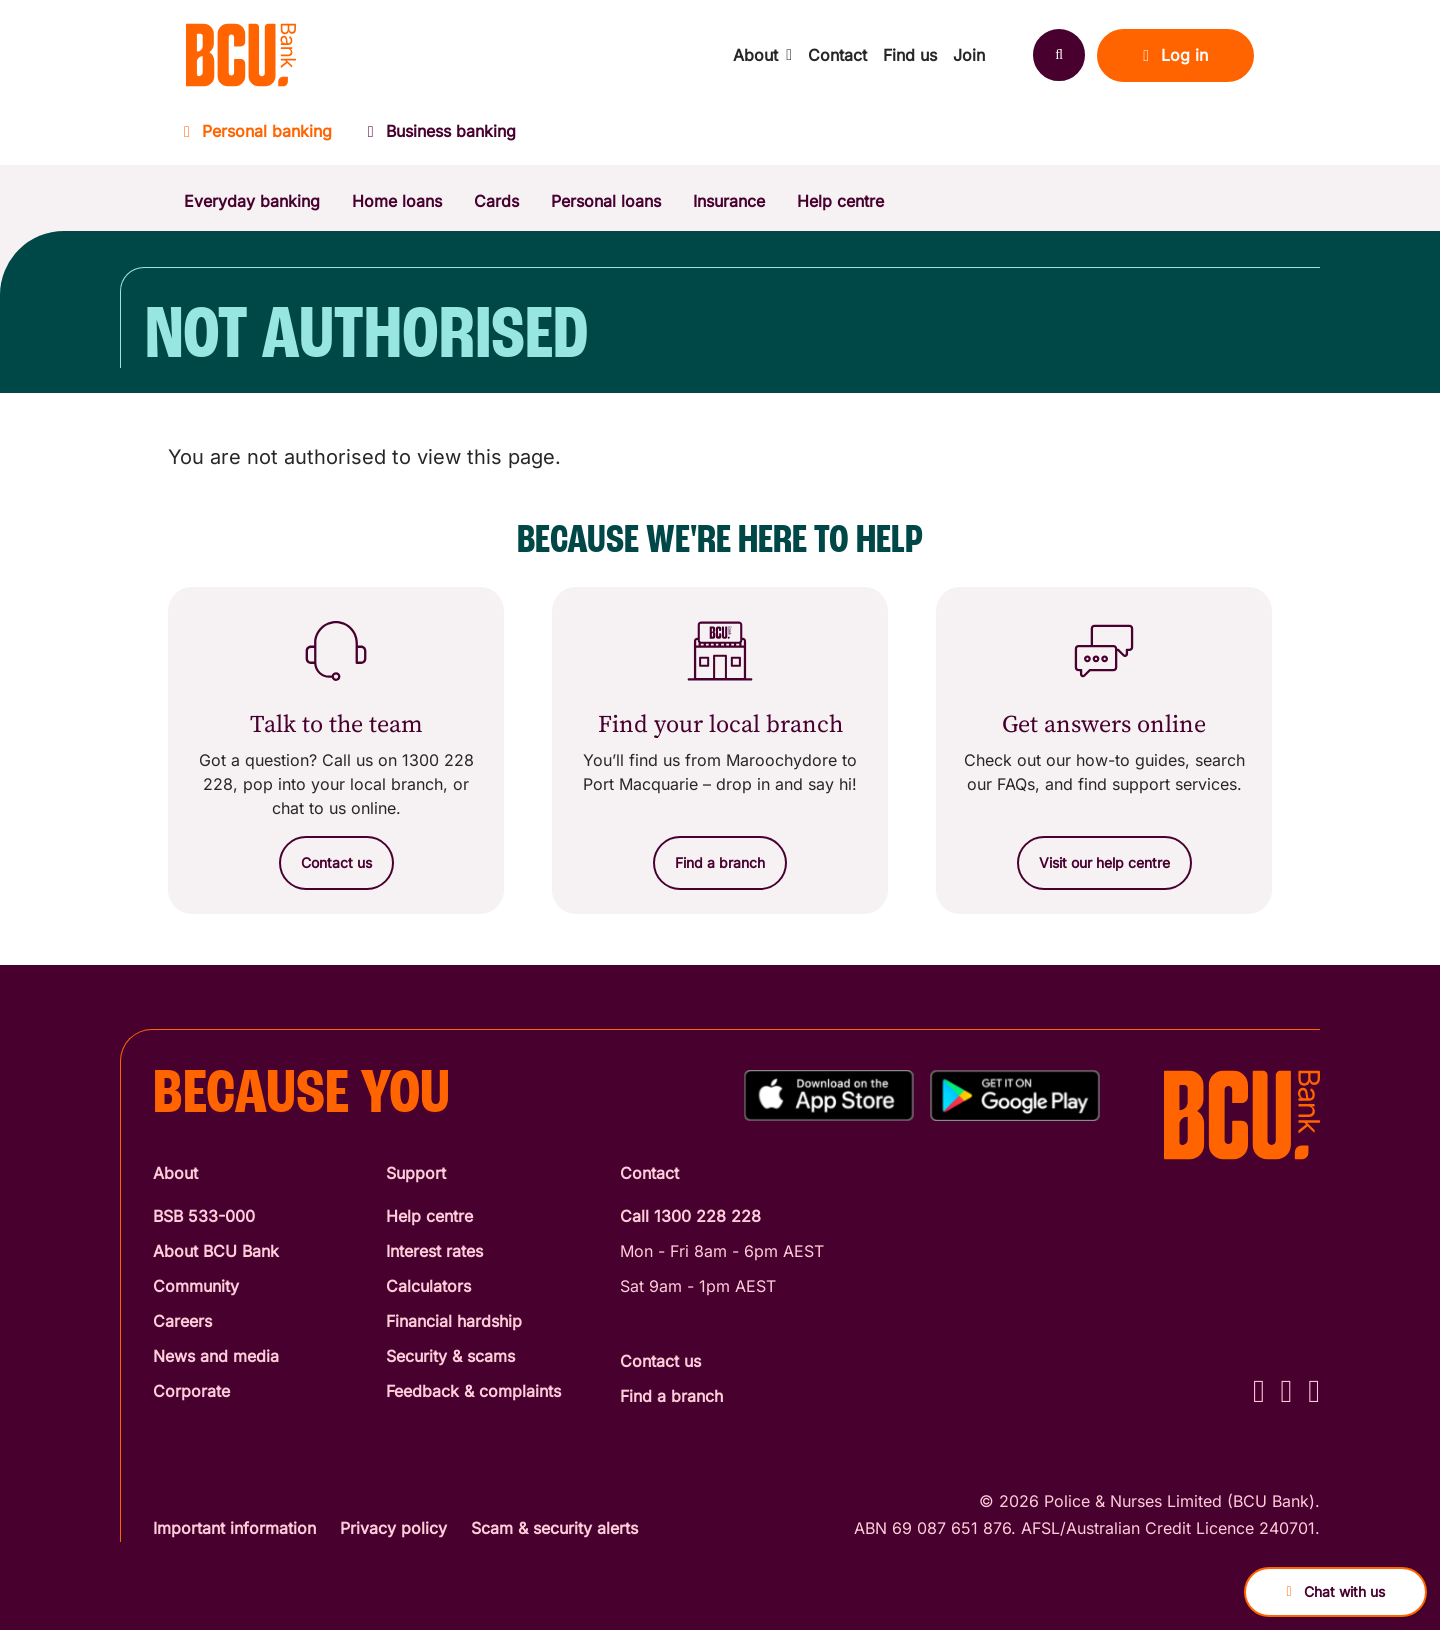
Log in (1175, 55)
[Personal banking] (267, 137)
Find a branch (671, 1396)
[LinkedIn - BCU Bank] (1314, 1390)
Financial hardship (454, 1321)
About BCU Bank (216, 1251)
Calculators (428, 1286)
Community (196, 1286)
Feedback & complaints (473, 1391)
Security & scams (450, 1356)
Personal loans (606, 201)
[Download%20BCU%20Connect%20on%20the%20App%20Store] (829, 1095)
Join (969, 55)
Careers (182, 1321)
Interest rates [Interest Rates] (434, 1251)
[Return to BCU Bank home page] (241, 55)
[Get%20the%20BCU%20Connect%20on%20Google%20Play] (1015, 1095)
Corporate (191, 1391)
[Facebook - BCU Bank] (1259, 1390)
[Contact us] (336, 863)
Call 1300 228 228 (690, 1216)
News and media (216, 1356)
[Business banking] (442, 137)
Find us (910, 55)
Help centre (840, 201)
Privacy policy (393, 1528)
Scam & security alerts (554, 1528)
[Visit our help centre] (1104, 863)
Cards (496, 201)
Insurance (729, 201)
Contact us (660, 1361)
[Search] (1059, 55)
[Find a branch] (720, 863)
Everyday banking (252, 201)
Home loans (397, 201)
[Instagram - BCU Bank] (1287, 1390)
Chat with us (1335, 1591)
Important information (234, 1528)
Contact (837, 55)
